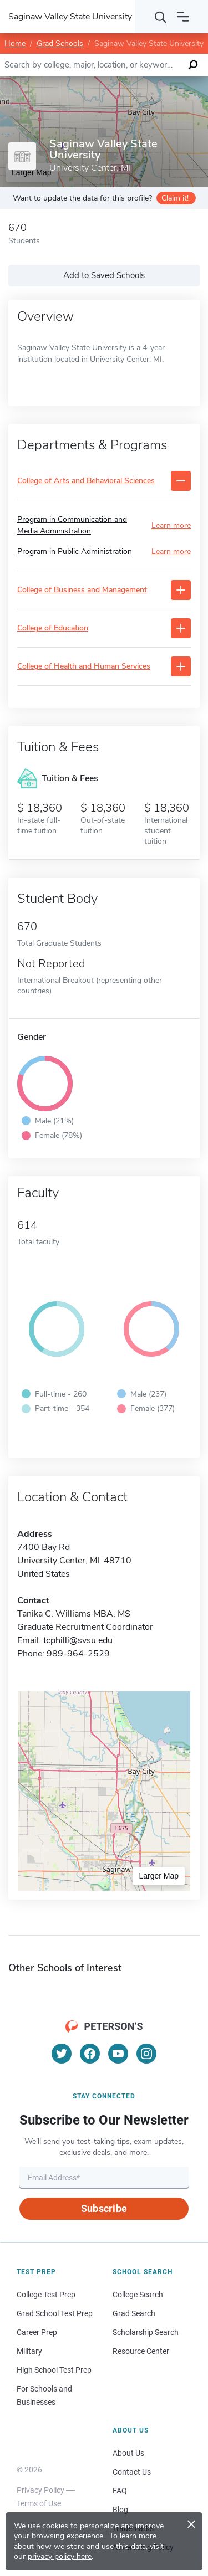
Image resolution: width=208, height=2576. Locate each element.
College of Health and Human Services (83, 666)
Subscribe (104, 2208)
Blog (120, 2509)
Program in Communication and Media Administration (72, 525)
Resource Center (141, 2351)
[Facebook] (90, 2054)
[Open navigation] (183, 16)
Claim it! (175, 198)
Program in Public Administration (74, 551)
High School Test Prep (54, 2369)
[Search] (161, 16)
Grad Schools (60, 43)
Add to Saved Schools (104, 275)
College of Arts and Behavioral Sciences (86, 481)
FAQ (120, 2490)
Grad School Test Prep (55, 2313)
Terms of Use (39, 2503)
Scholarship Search (146, 2332)
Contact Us (132, 2471)
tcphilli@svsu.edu (78, 1640)
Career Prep (37, 2332)
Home (15, 43)
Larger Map (159, 1875)
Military (29, 2351)
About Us (128, 2453)
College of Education (52, 628)
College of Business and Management (82, 590)
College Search (138, 2294)
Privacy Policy (40, 2490)
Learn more (171, 525)
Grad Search (134, 2313)
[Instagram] (146, 2054)
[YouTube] (118, 2054)
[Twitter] (62, 2054)
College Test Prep (46, 2294)
